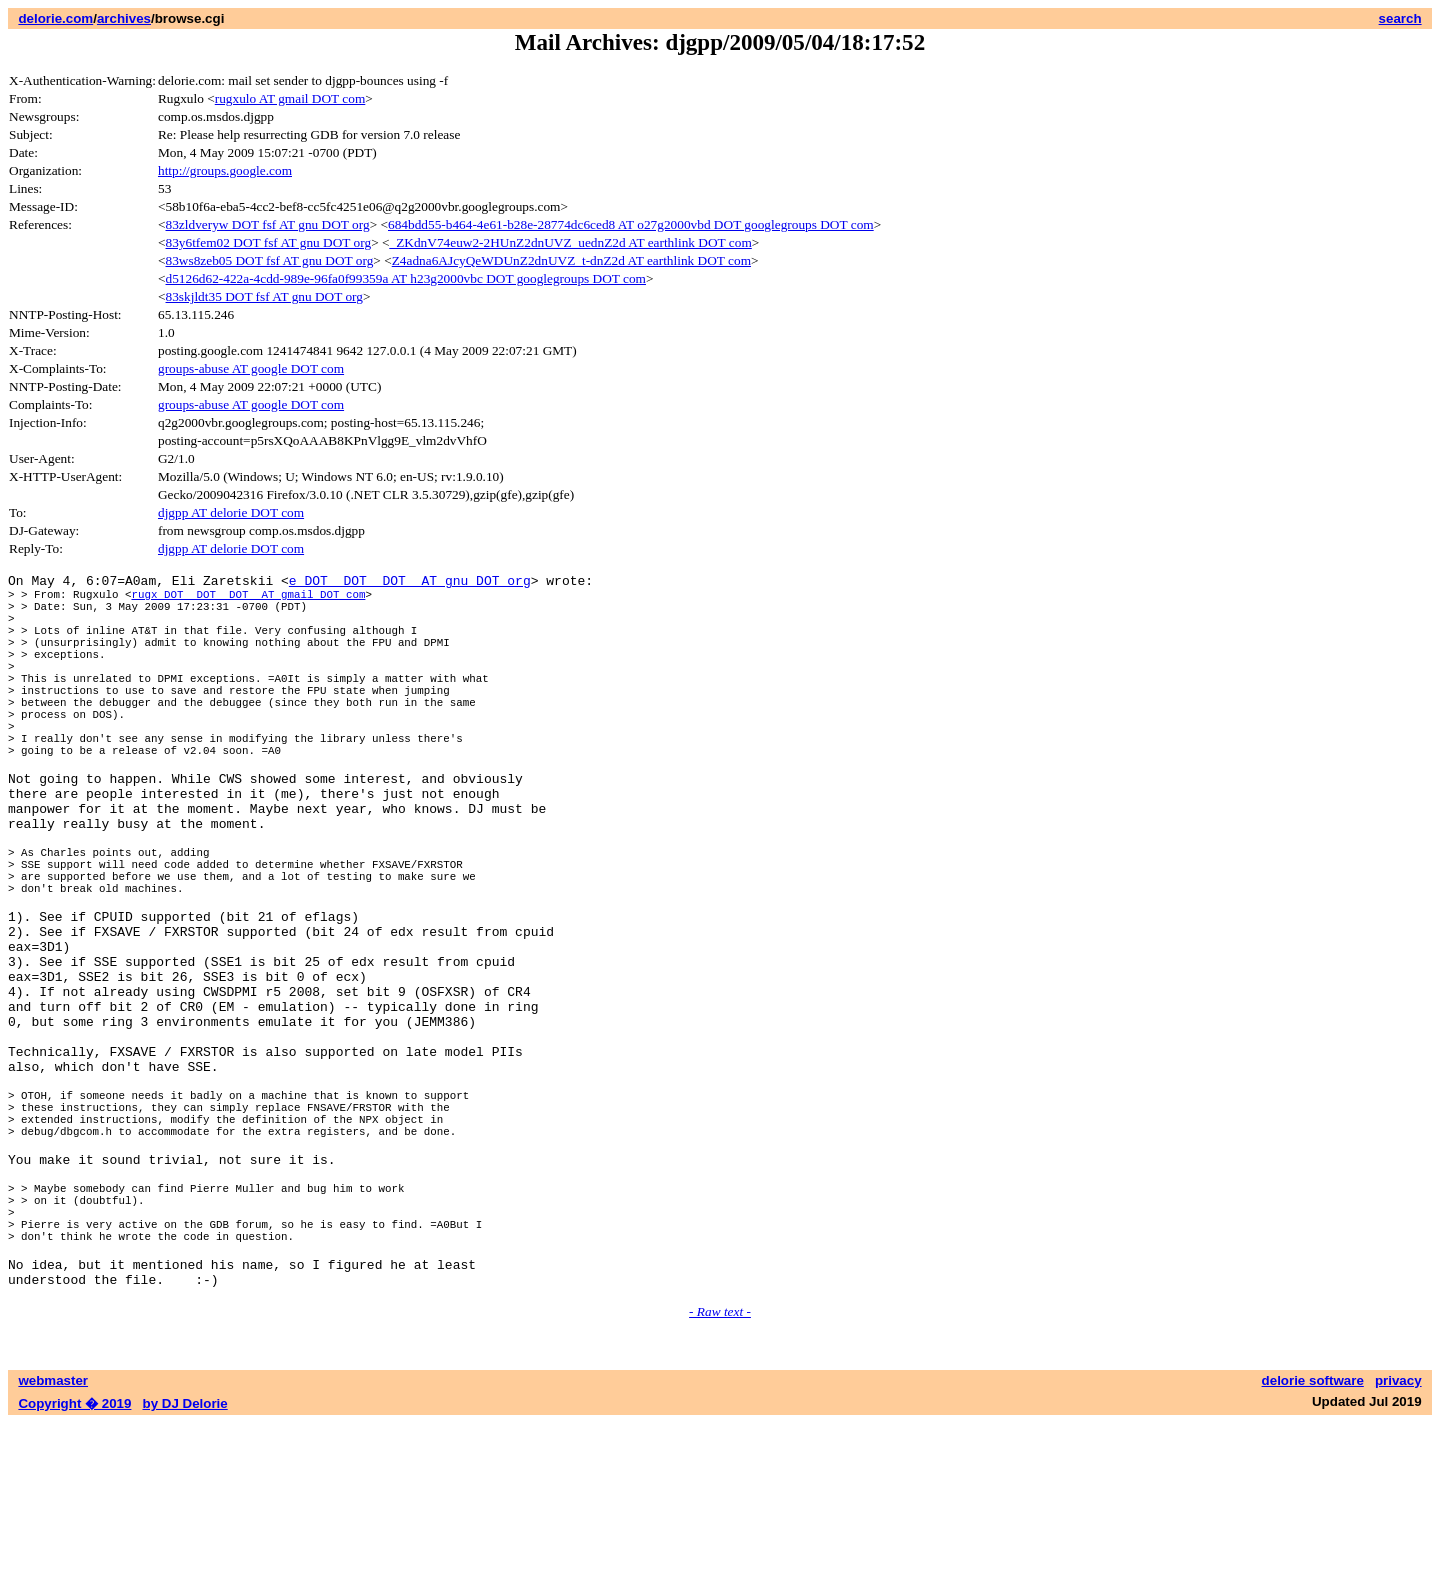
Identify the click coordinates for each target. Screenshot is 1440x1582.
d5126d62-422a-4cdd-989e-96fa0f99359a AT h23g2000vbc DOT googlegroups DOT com (406, 278)
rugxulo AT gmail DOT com (290, 98)
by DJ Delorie (185, 1562)
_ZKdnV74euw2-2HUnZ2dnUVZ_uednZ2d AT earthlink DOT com (571, 242)
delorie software (1313, 1539)
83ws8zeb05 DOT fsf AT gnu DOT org (270, 260)
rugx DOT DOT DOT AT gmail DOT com (248, 599)
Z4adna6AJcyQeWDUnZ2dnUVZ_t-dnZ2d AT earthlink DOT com (571, 260)
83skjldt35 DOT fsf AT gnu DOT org (264, 296)
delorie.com (55, 18)
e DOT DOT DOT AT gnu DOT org (410, 583)
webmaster (53, 1539)
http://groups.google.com (225, 170)
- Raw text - (720, 1470)
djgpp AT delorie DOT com (231, 512)
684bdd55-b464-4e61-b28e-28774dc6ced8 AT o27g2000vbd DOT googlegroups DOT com (631, 224)
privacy (1398, 1539)
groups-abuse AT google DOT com (251, 368)
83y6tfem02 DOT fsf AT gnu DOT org (269, 242)
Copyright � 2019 (74, 1562)
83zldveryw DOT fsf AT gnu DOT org (268, 224)
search (1400, 18)
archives (124, 18)
